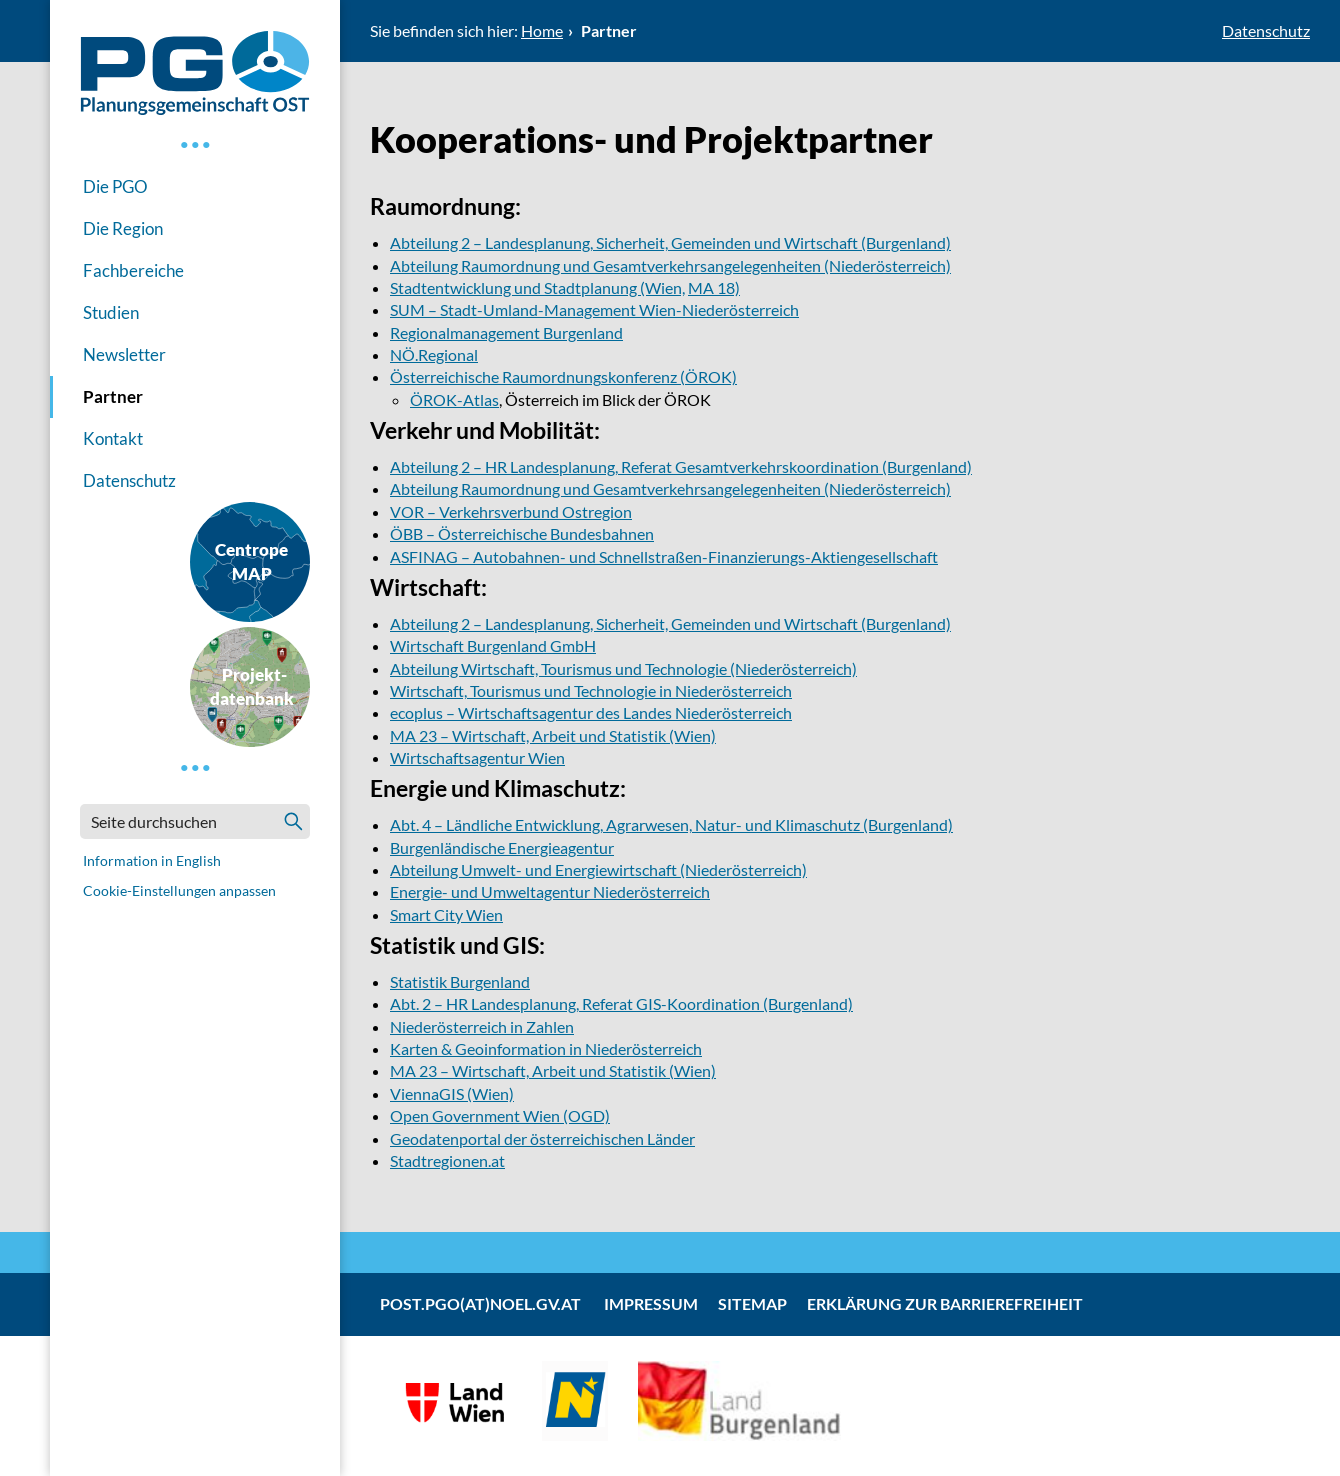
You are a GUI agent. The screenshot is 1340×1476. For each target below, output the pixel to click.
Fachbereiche (133, 270)
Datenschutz (129, 480)
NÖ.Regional (434, 354)
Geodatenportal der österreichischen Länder (542, 1138)
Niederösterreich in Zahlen (482, 1026)
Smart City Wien (446, 914)
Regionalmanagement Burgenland (506, 332)
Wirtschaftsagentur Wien (477, 757)
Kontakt (113, 438)
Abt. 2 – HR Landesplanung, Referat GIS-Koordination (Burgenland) (621, 1003)
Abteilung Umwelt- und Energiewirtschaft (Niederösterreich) (598, 869)
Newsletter (124, 354)
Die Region (123, 228)
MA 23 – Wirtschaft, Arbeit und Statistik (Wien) (553, 735)
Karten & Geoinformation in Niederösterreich (546, 1048)
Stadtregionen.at (447, 1160)
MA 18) (714, 287)
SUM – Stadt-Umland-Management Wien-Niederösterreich (594, 309)
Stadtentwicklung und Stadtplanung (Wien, (537, 287)
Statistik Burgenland (460, 981)
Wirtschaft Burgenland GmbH (493, 645)
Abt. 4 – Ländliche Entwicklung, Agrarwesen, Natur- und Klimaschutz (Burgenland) (671, 824)
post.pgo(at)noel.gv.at (480, 1303)
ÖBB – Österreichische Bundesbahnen (522, 533)
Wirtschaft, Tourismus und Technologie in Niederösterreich (591, 690)
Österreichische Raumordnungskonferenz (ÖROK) (563, 376)
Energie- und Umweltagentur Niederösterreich (550, 891)
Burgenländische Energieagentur (502, 847)
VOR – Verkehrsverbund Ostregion (511, 511)
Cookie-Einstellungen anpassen (179, 890)
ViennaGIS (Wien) (452, 1093)
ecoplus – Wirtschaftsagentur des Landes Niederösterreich (591, 712)
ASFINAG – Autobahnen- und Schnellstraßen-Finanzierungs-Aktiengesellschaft (664, 556)
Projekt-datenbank (252, 686)
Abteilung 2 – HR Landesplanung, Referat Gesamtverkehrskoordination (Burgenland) (681, 466)
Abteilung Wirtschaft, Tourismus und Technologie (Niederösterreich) (623, 668)
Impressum (651, 1303)
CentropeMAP (251, 561)
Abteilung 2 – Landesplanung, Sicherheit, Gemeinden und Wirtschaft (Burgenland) (670, 242)
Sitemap (752, 1303)
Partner (113, 396)
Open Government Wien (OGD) (500, 1115)
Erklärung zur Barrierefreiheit (945, 1303)
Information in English (152, 860)
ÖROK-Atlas (454, 399)
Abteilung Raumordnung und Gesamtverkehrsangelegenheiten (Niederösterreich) (670, 265)
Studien (111, 312)
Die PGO (115, 186)
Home (542, 30)
